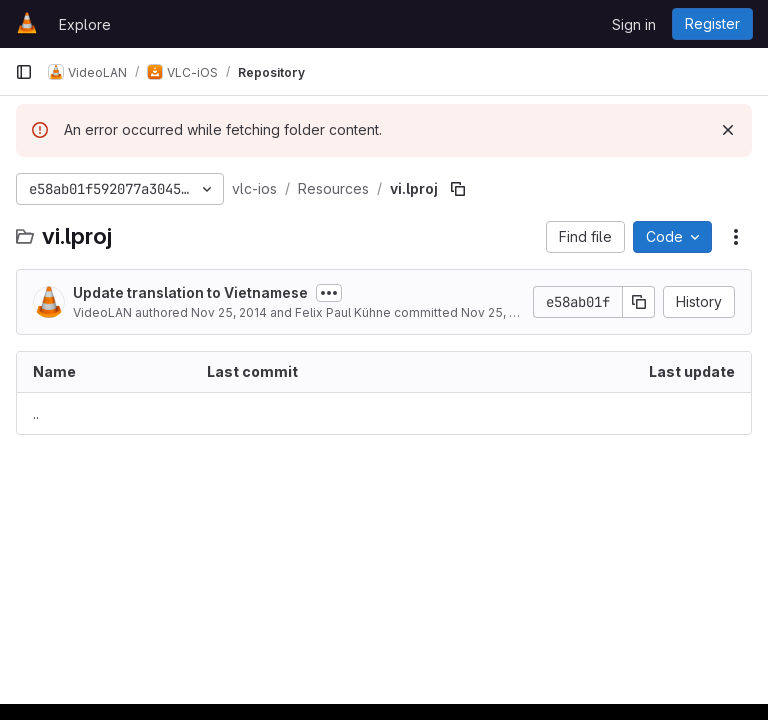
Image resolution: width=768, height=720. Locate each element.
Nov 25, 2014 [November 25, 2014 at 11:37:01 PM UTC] (229, 312)
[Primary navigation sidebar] (24, 72)
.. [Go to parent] (36, 413)
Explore (85, 24)
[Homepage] (27, 24)
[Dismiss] (728, 130)
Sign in (634, 24)
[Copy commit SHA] (639, 302)
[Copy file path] (458, 189)
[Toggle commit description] (329, 293)
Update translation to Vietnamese (190, 292)
